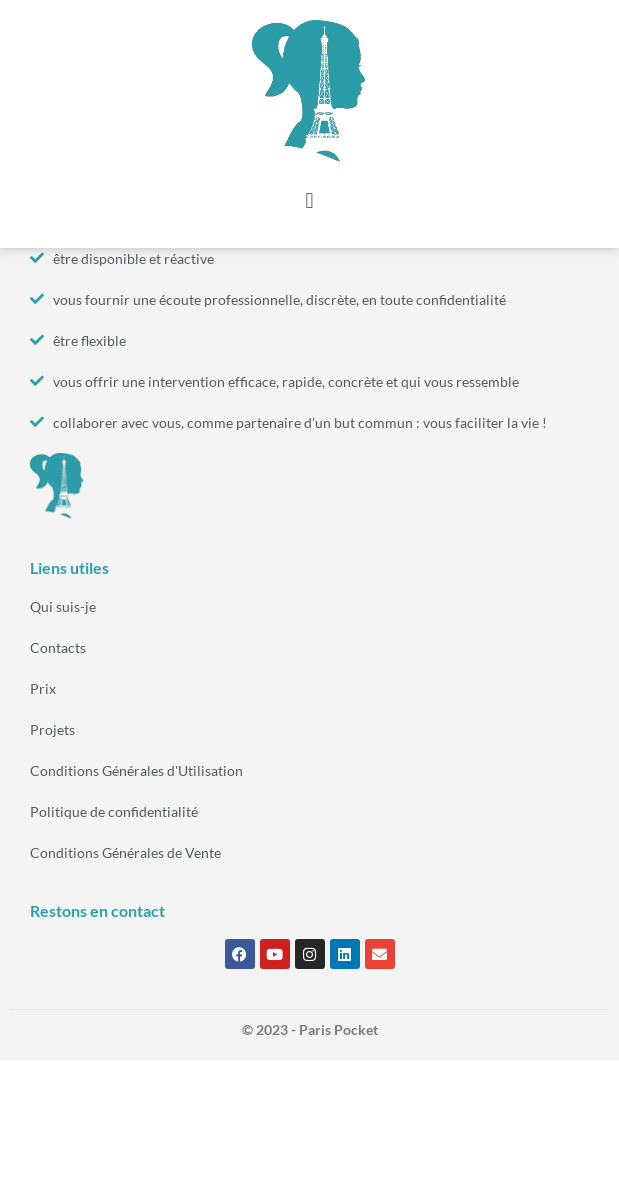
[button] (309, 201)
